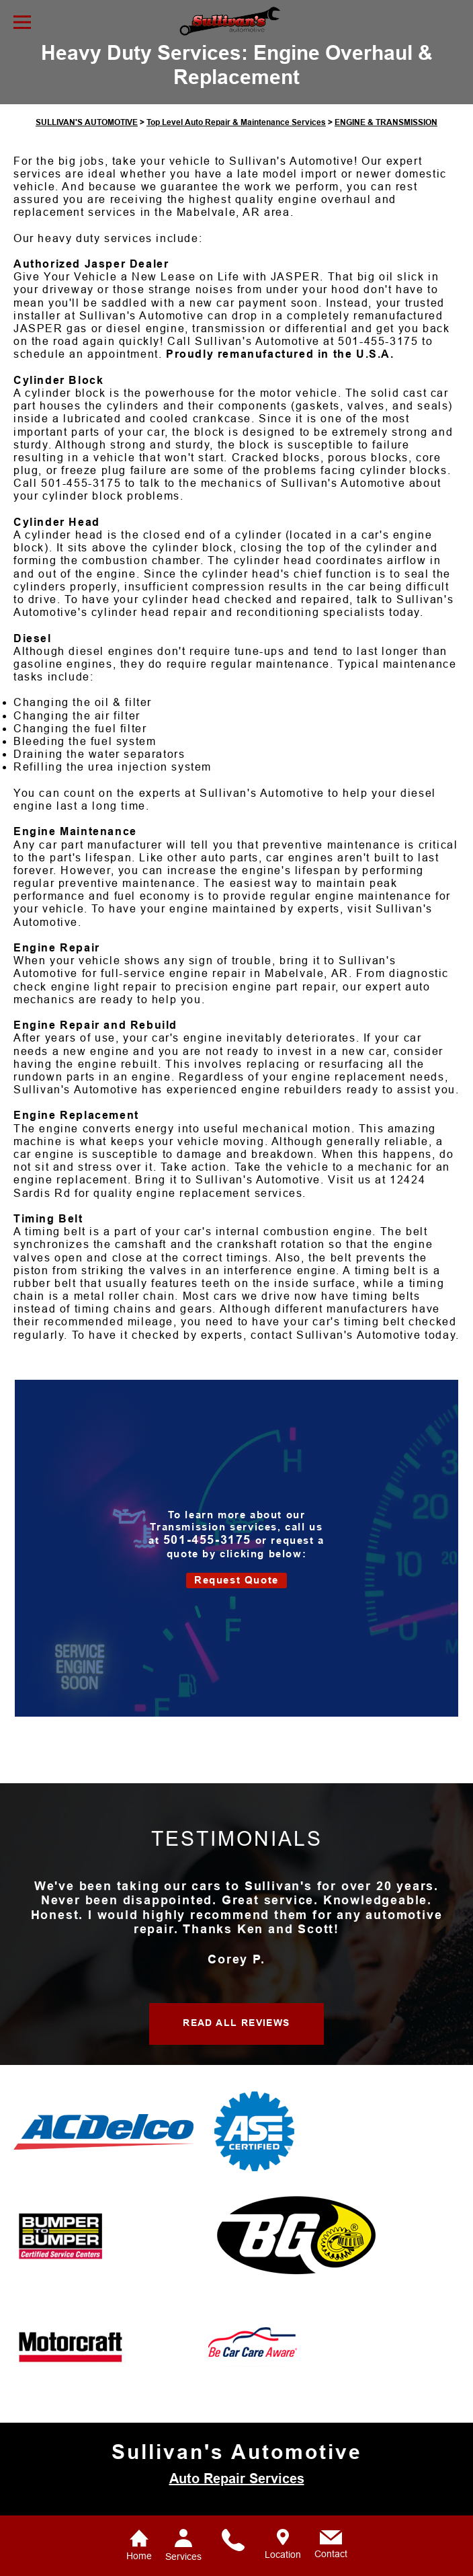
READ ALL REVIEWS (236, 2041)
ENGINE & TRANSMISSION (386, 141)
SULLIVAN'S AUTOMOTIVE (87, 141)
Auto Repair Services (236, 2497)
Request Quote (236, 1598)
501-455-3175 (378, 360)
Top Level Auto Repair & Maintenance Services (236, 141)
